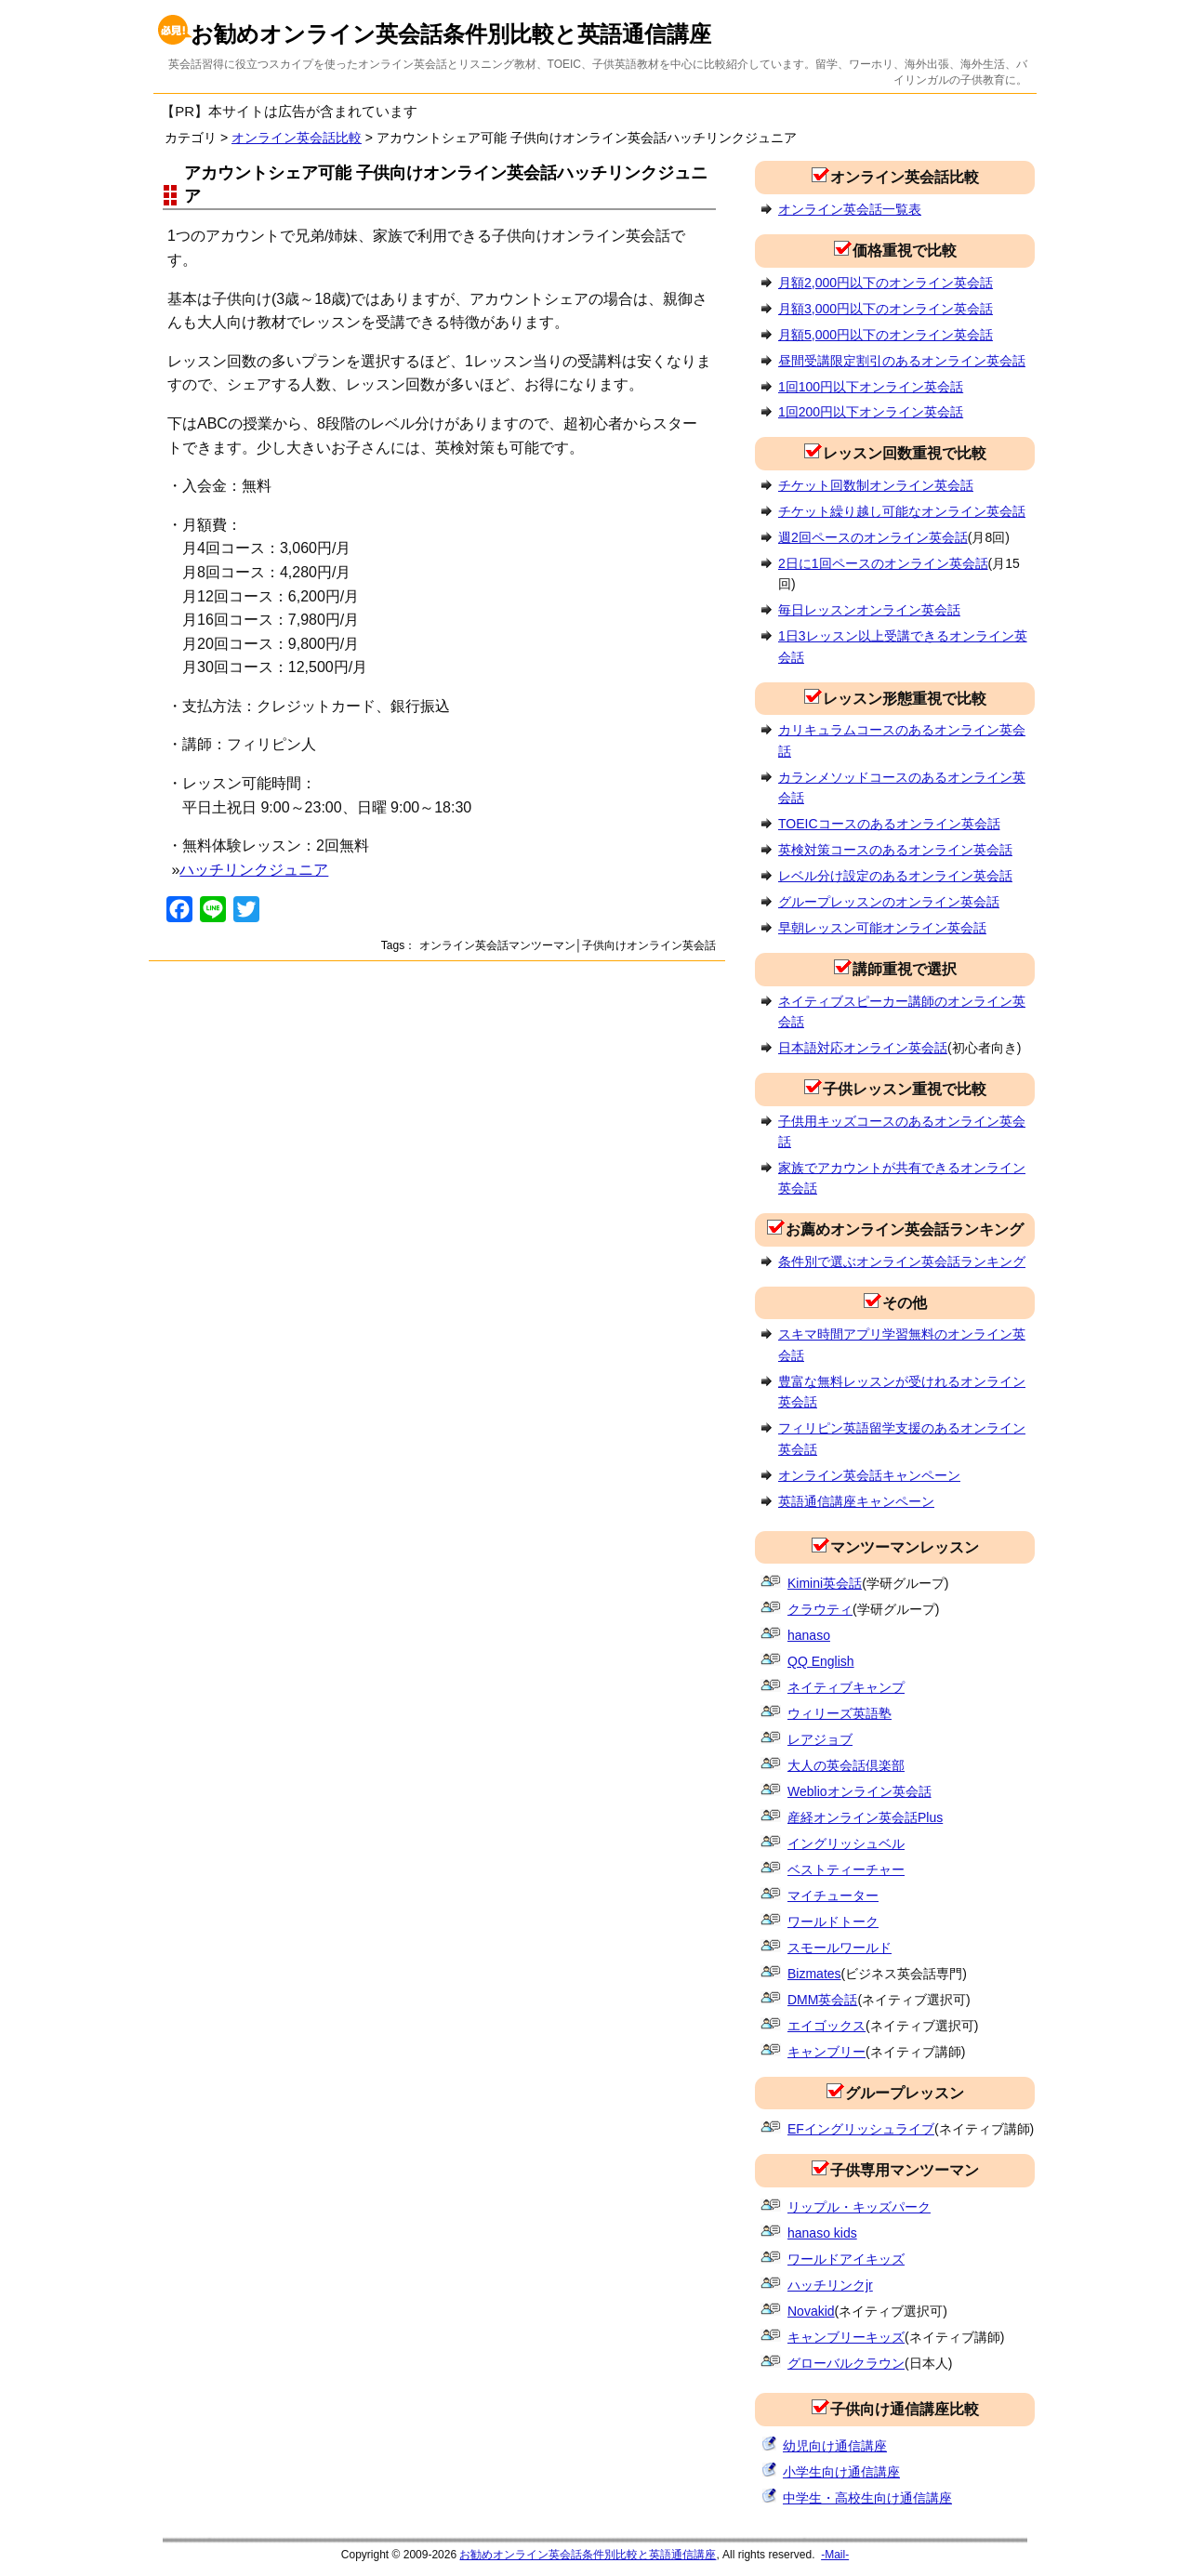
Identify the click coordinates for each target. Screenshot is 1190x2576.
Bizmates (814, 1973)
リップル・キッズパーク (859, 2207)
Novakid (811, 2311)
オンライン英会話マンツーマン (497, 945)
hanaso (808, 1635)
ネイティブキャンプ (846, 1687)
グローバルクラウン (846, 2363)
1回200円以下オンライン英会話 (870, 411)
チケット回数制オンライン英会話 (875, 485)
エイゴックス (826, 2025)
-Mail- (835, 2554)
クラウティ (820, 1609)
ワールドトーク (833, 1921)
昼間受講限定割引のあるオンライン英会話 (901, 360)
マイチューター (833, 1895)
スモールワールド (839, 1947)
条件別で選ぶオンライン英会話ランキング (901, 1261)
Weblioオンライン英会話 (859, 1791)
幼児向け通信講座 (835, 2445)
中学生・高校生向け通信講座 (867, 2497)
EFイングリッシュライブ (860, 2128)
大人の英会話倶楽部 (846, 1765)
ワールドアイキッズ (846, 2259)
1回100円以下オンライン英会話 (870, 386)
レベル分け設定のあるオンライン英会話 (895, 875)
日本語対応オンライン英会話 (862, 1047)
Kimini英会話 (824, 1583)
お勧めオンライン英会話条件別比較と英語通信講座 (451, 33)
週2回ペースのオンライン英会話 (873, 537)
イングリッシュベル (846, 1843)
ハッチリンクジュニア (253, 870)
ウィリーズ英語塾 (839, 1713)
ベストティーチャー (846, 1869)
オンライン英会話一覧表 (849, 209)
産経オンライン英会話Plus (865, 1817)
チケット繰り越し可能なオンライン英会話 (901, 511)
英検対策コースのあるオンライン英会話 (895, 849)
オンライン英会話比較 (296, 137)
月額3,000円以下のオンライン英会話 (885, 308)
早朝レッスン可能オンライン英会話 (882, 927)
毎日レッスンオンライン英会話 (869, 609)
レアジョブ (820, 1739)
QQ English (820, 1661)
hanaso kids (822, 2233)
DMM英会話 (822, 1999)
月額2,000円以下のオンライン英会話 (885, 282)
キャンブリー (826, 2051)
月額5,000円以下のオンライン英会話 (885, 334)
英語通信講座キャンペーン (856, 1501)
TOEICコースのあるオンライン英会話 (889, 823)
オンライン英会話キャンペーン (869, 1475)
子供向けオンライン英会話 (649, 945)
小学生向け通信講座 (841, 2471)
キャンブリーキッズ (846, 2337)
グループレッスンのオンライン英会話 (888, 901)
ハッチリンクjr (830, 2285)
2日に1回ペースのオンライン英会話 (883, 563)
